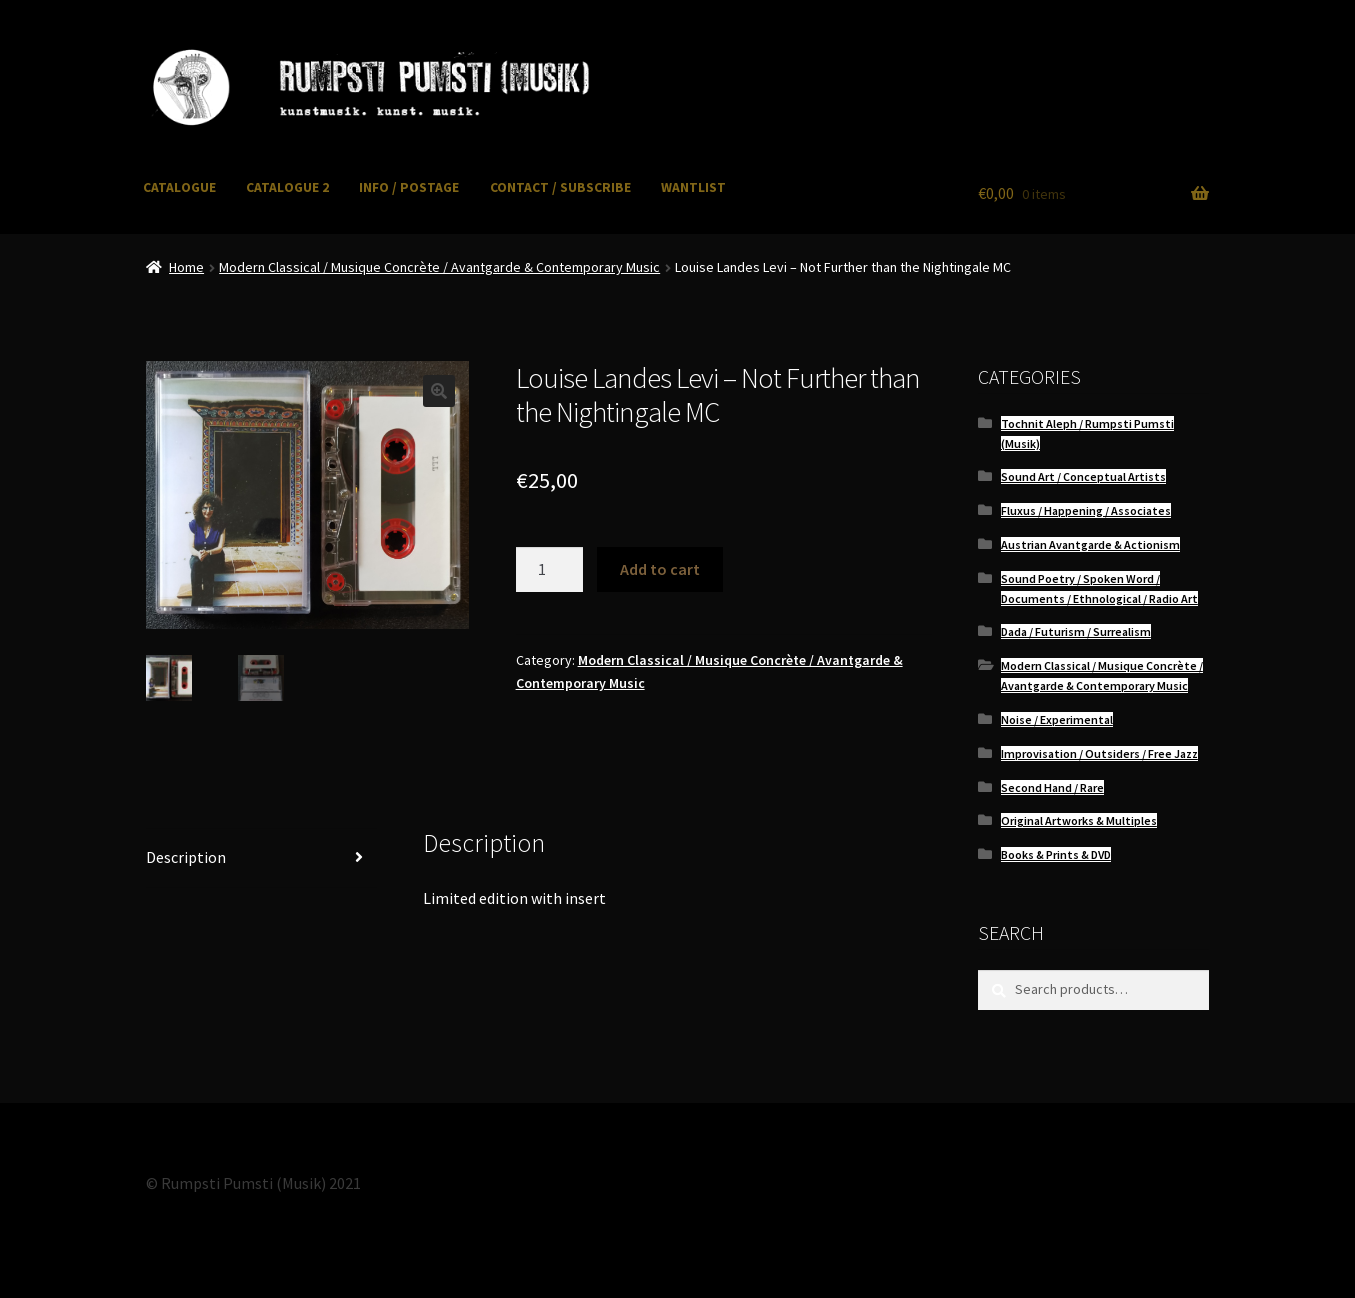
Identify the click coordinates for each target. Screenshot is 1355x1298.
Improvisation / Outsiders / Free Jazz (1099, 753)
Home (186, 267)
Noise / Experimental (1057, 719)
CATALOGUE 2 (287, 187)
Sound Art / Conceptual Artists (1083, 476)
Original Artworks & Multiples (1079, 820)
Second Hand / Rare (1052, 787)
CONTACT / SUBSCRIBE (560, 187)
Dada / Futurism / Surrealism (1076, 631)
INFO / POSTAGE (409, 187)
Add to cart (660, 569)
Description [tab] (186, 857)
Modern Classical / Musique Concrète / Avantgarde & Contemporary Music (439, 267)
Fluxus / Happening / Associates (1086, 510)
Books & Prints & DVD (1056, 854)
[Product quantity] (550, 570)
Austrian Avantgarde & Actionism (1090, 544)
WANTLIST (693, 187)
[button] (439, 391)
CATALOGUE (179, 187)
